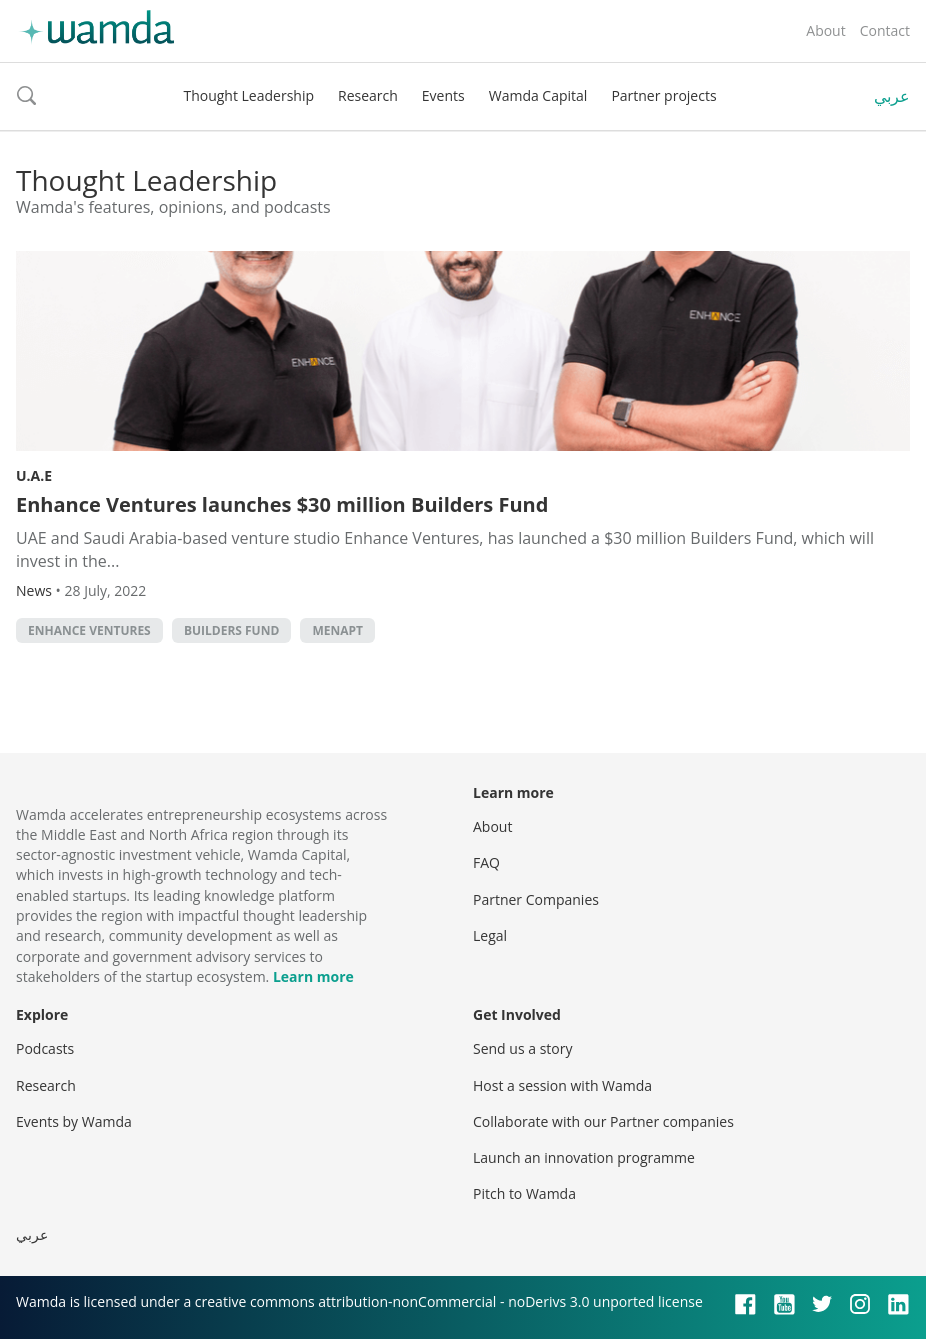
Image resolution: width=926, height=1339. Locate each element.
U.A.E (34, 475)
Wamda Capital (538, 95)
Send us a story (522, 1048)
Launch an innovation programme (584, 1157)
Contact (885, 30)
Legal (490, 935)
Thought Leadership (248, 95)
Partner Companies (536, 899)
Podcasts (45, 1048)
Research (368, 95)
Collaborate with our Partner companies (603, 1121)
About (825, 30)
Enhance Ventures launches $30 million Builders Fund (282, 504)
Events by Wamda (74, 1121)
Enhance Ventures (89, 630)
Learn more (313, 976)
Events (443, 95)
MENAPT (337, 630)
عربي (892, 96)
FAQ (486, 862)
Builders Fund (231, 630)
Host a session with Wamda (562, 1085)
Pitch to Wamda (524, 1193)
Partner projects (663, 95)
